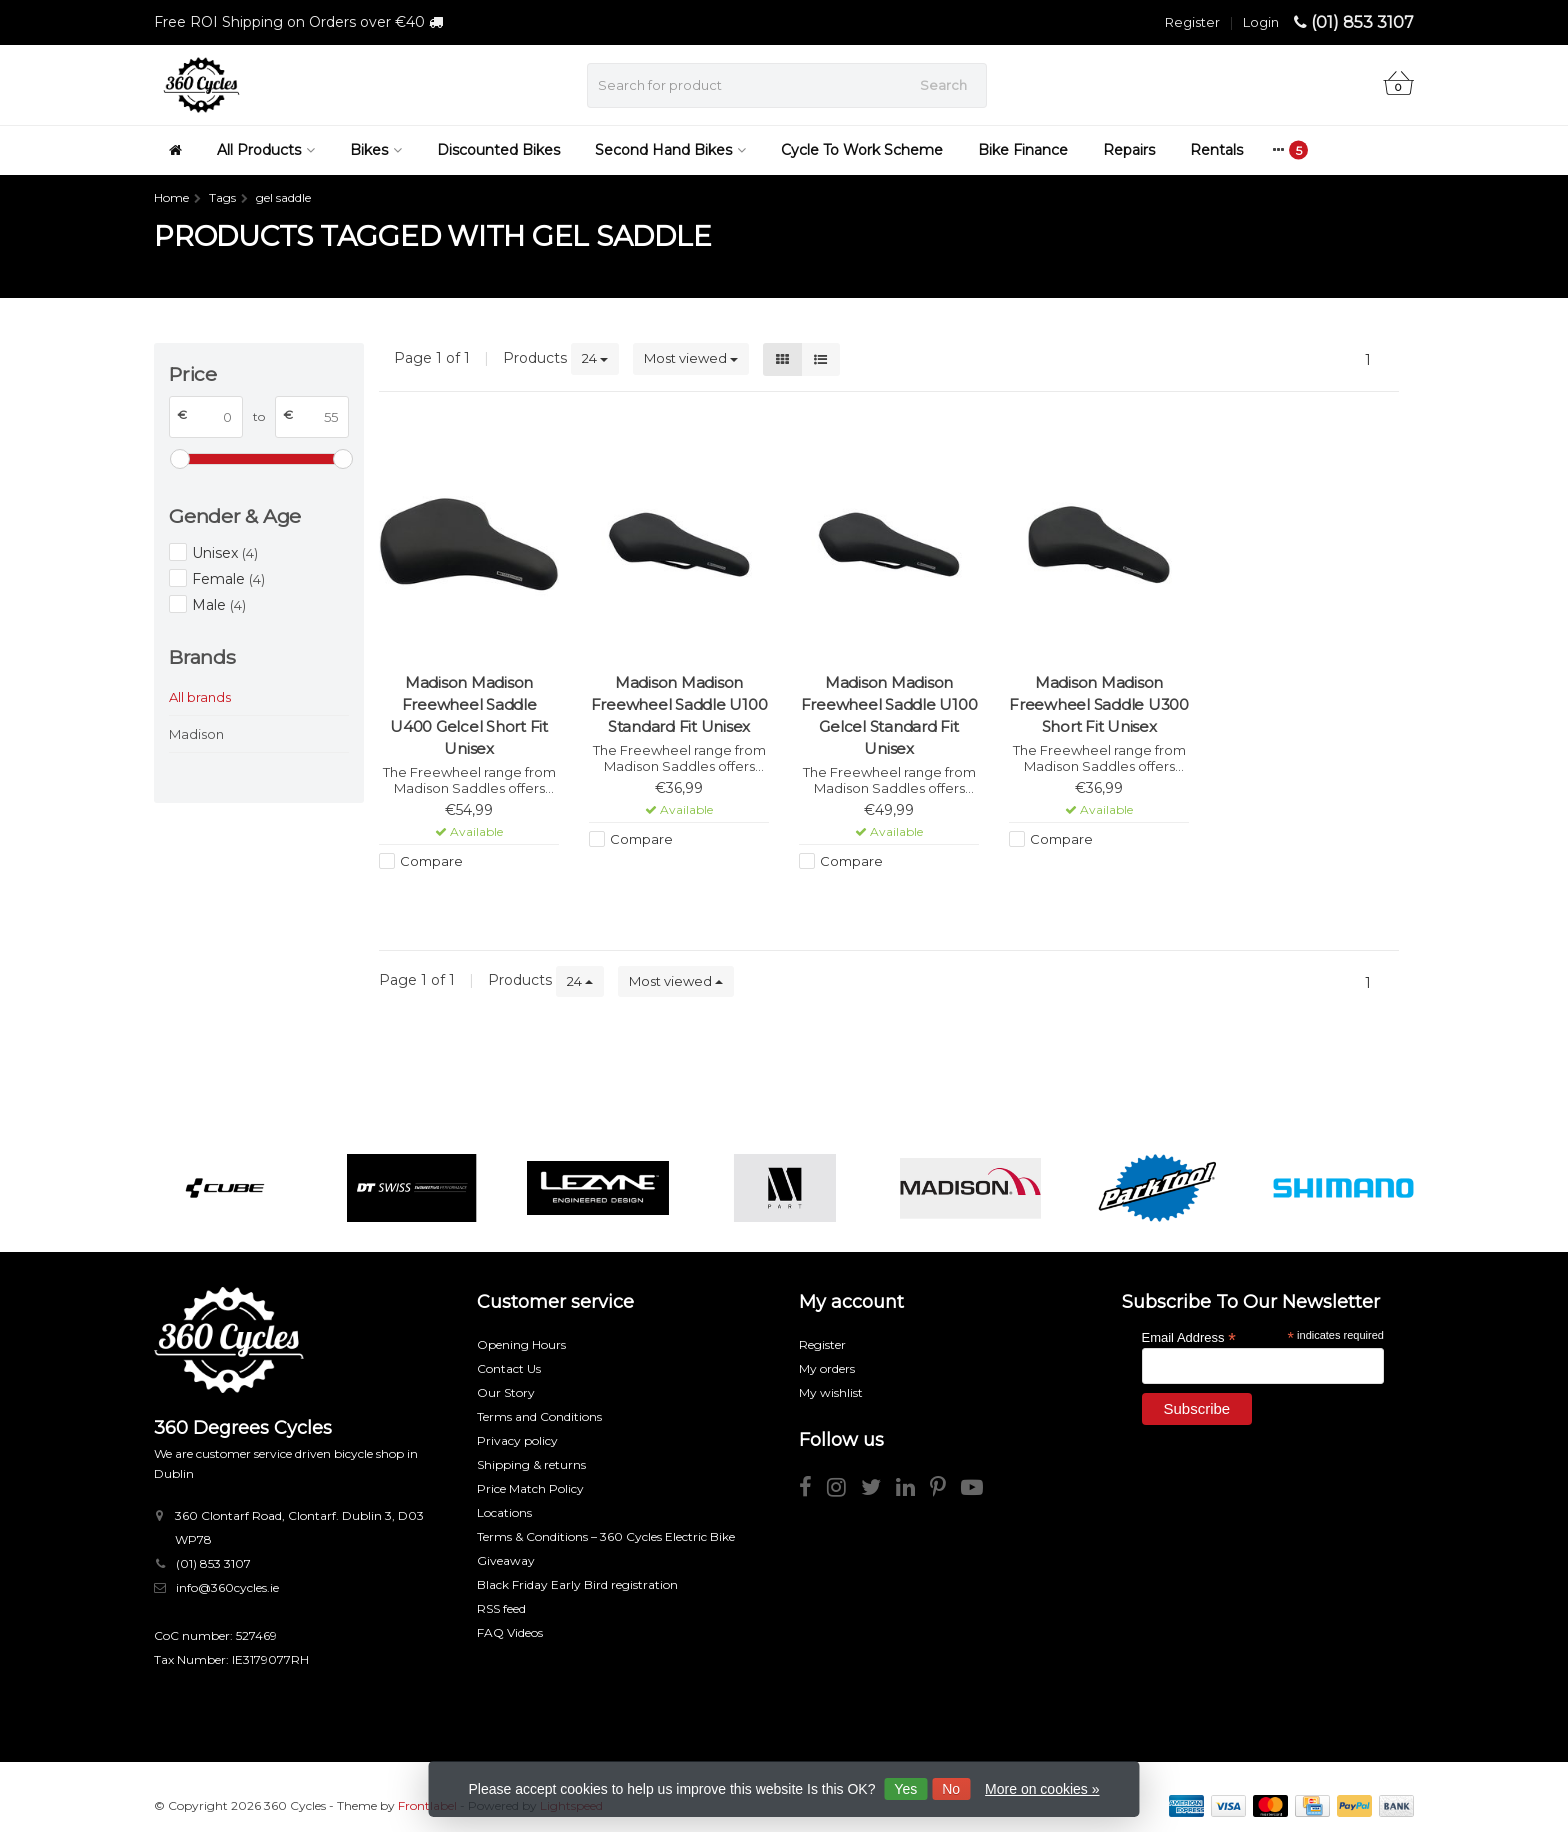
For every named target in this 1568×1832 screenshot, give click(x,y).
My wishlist (831, 1392)
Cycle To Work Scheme (862, 150)
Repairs (1129, 150)
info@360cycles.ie (227, 1587)
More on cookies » (1042, 1789)
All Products (266, 150)
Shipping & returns (531, 1464)
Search (943, 85)
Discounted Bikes (498, 150)
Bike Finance (1023, 150)
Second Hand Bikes (670, 150)
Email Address (1189, 1336)
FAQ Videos (510, 1632)
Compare (431, 861)
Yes (905, 1789)
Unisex (225, 553)
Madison (196, 734)
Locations (504, 1512)
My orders (827, 1368)
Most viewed (691, 358)
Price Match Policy (530, 1488)
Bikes (376, 150)
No (951, 1789)
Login (1261, 22)
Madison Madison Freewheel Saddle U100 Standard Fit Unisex (679, 704)
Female (228, 579)
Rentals (1216, 150)
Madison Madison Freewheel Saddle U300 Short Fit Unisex (1099, 704)
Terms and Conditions (539, 1416)
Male (219, 605)
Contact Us (509, 1368)
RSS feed (501, 1608)
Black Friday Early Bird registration (577, 1584)
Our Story (506, 1392)
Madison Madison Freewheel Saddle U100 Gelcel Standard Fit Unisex (889, 715)
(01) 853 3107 (1362, 22)
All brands (200, 697)
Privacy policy (517, 1440)
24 (595, 358)
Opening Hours (521, 1344)
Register (1192, 22)
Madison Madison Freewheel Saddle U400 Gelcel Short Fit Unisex (469, 715)
